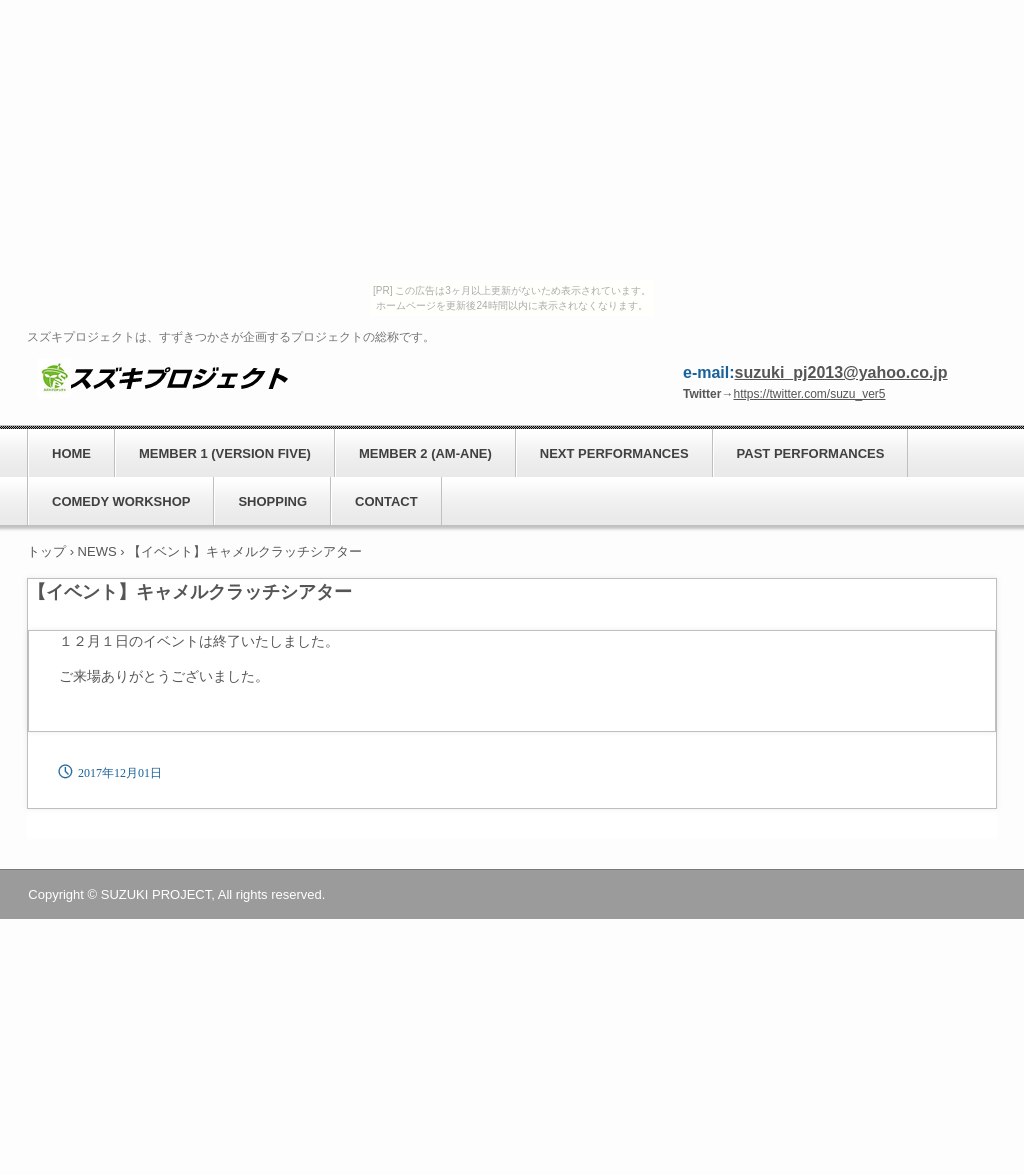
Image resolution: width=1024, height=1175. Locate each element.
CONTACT (386, 501)
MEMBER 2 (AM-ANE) (425, 453)
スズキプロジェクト (162, 377)
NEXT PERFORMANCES (614, 453)
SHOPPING (272, 501)
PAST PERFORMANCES (811, 453)
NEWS (97, 551)
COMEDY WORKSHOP (121, 501)
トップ (46, 551)
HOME (71, 453)
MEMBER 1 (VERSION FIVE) (225, 453)
